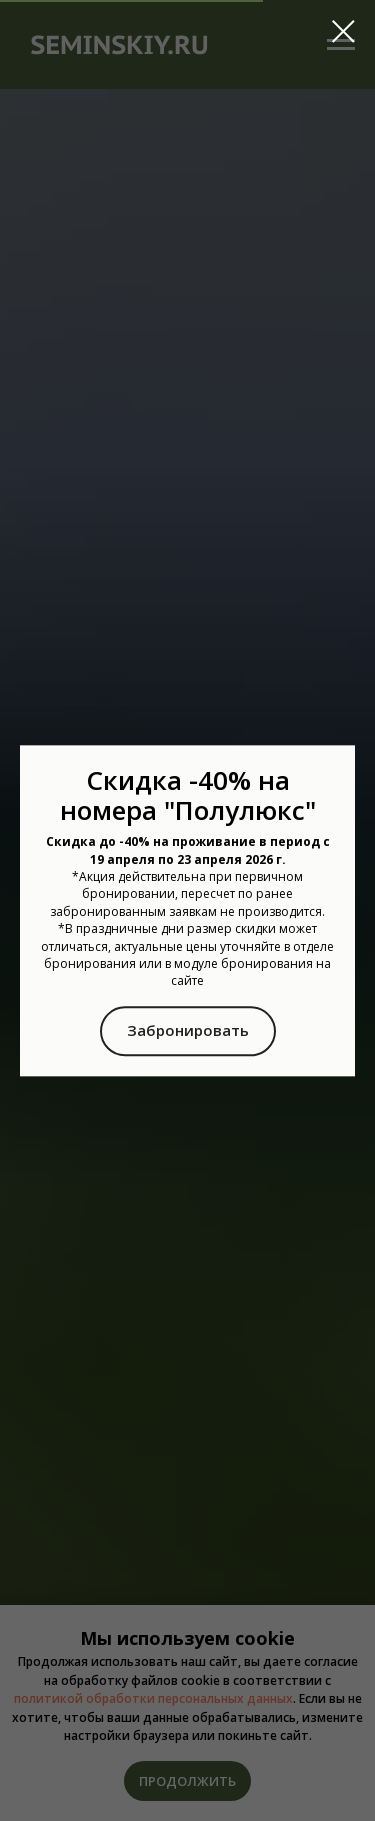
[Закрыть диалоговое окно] (343, 31)
